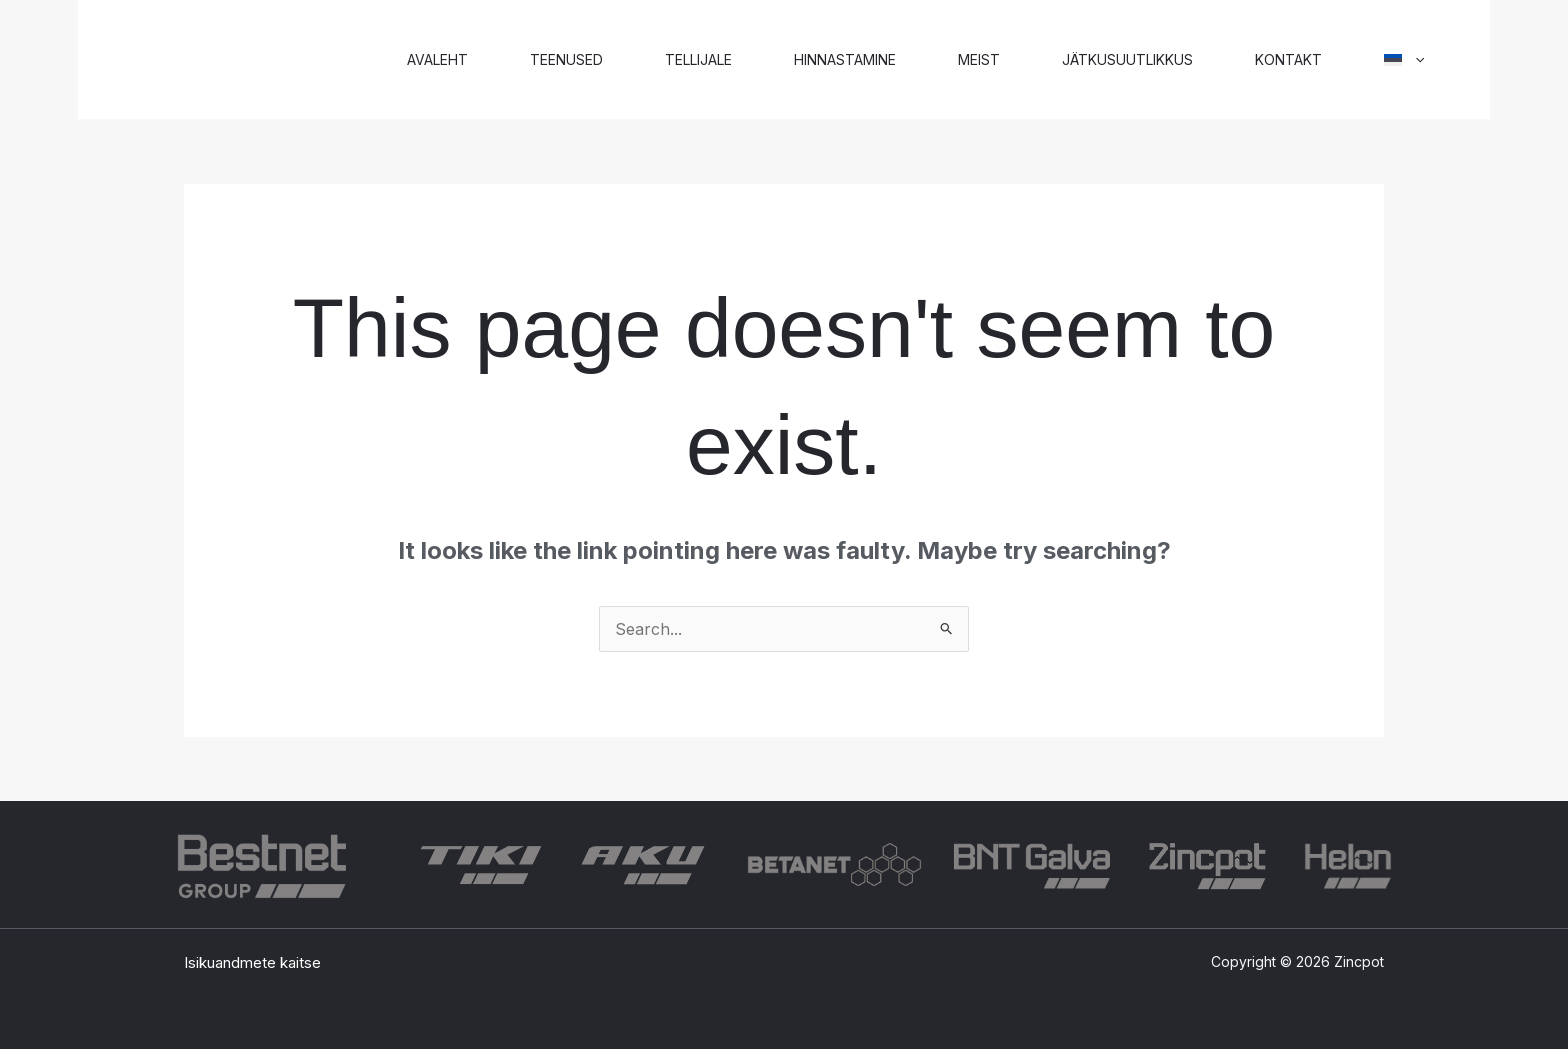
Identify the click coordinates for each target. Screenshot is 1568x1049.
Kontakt (1288, 59)
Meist (979, 59)
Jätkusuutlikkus (1127, 59)
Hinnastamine (845, 59)
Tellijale (698, 59)
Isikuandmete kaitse (252, 962)
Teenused (566, 59)
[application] (1415, 60)
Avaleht (437, 59)
